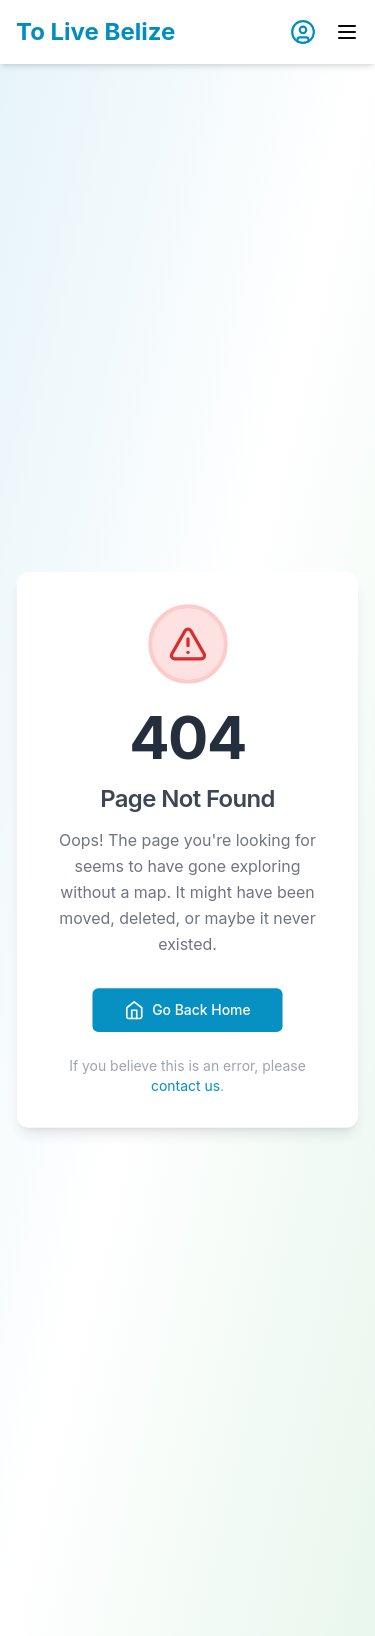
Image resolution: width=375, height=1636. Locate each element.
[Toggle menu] (347, 32)
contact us (185, 1085)
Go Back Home (187, 1010)
